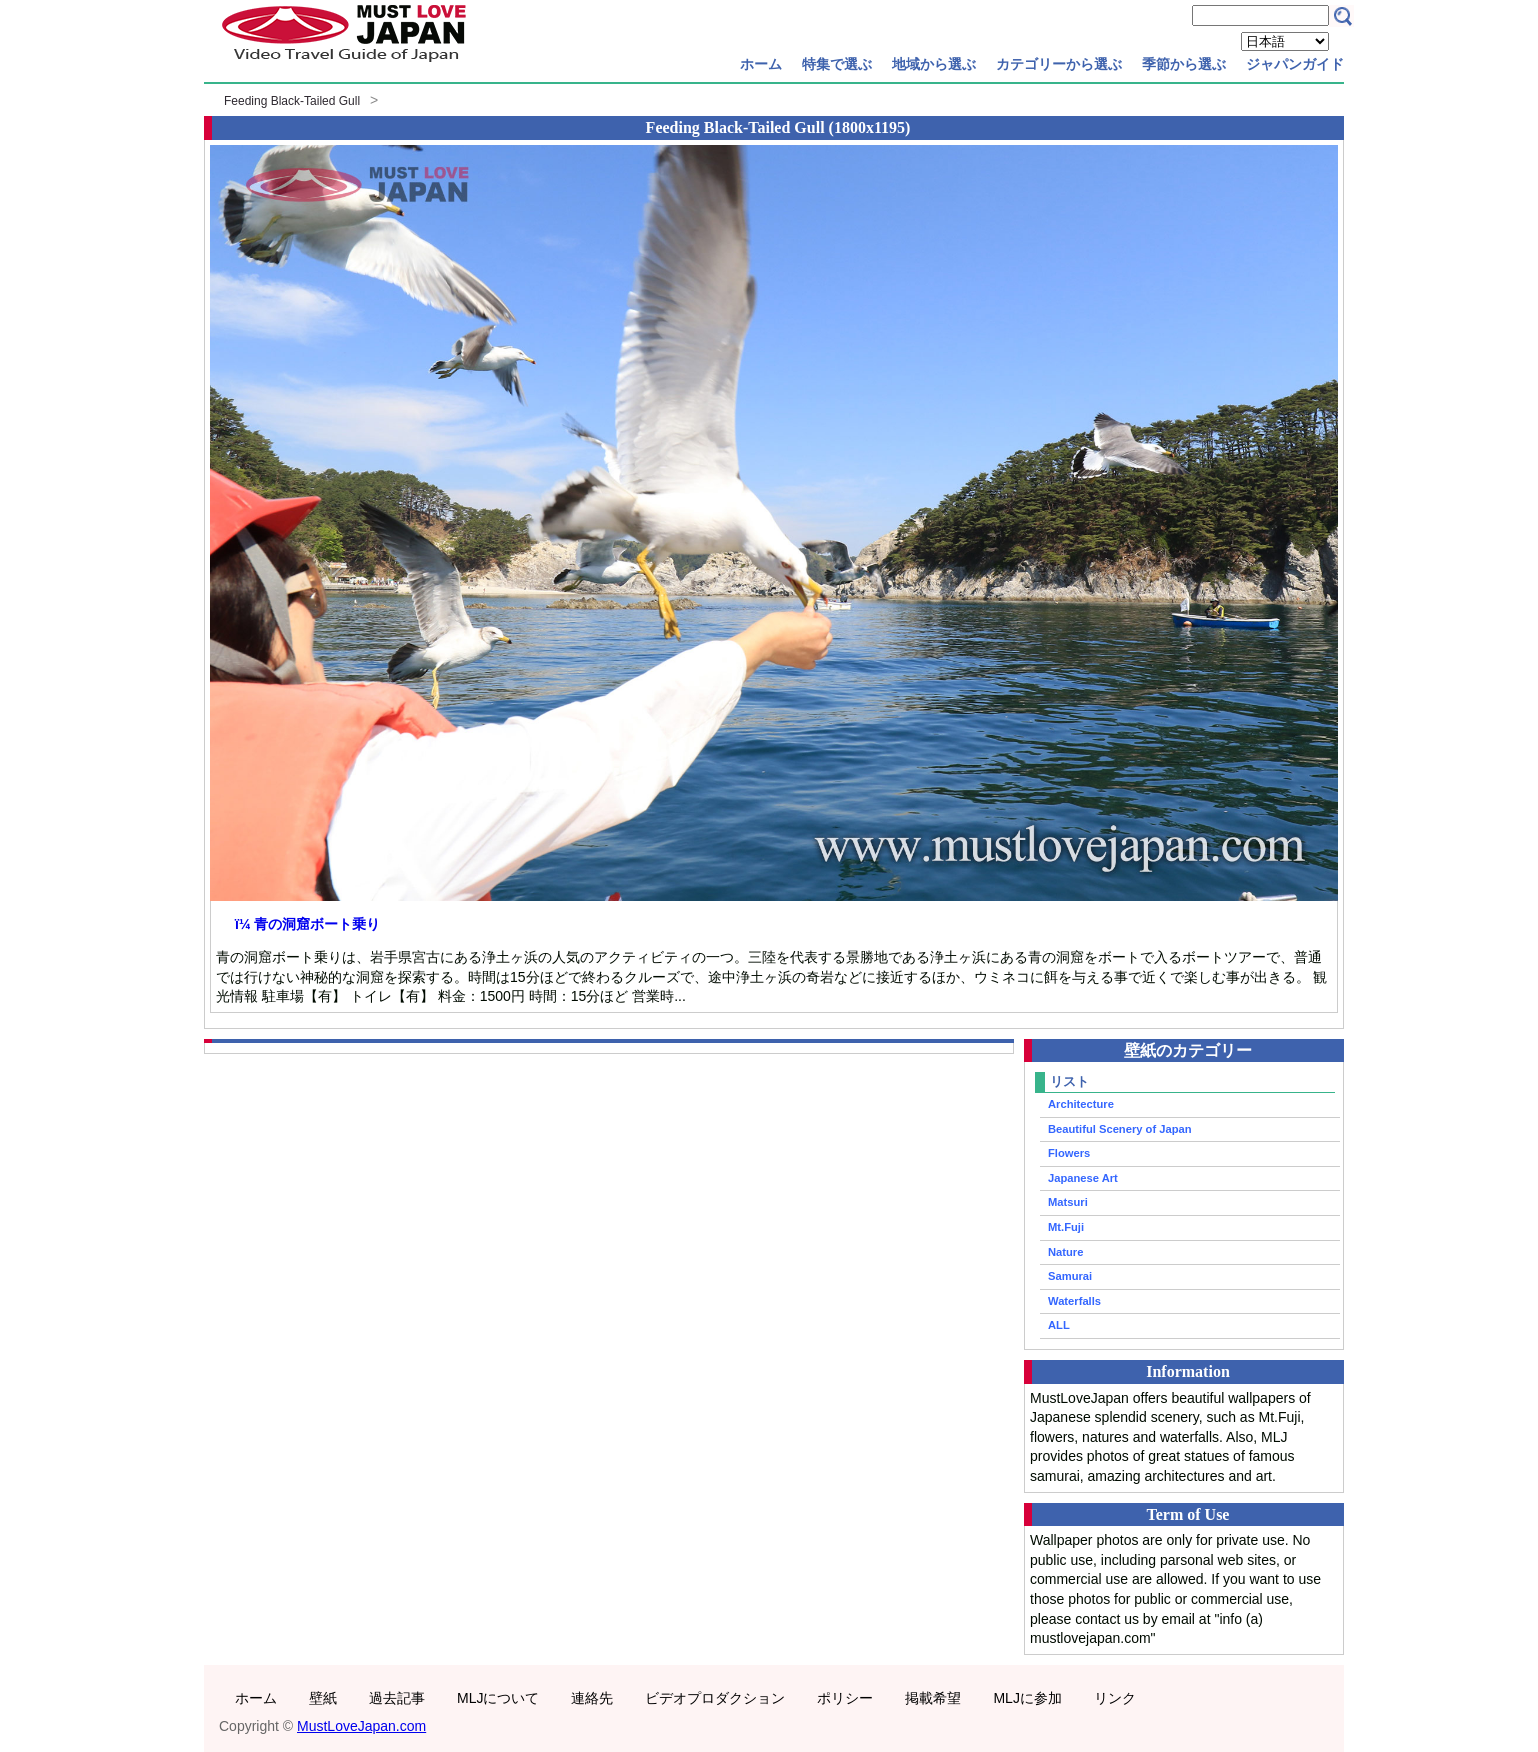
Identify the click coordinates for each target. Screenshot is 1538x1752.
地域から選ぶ (934, 64)
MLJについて (498, 1698)
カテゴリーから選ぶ (1059, 64)
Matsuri (1068, 1202)
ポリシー (845, 1698)
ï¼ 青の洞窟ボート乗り (307, 924)
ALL (1059, 1325)
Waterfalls (1074, 1301)
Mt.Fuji (1066, 1227)
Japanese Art (1083, 1178)
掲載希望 (933, 1698)
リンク (1115, 1698)
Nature (1065, 1252)
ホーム (761, 64)
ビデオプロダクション (715, 1698)
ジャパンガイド (1295, 64)
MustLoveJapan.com (361, 1726)
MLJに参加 (1027, 1698)
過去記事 (397, 1698)
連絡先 (592, 1698)
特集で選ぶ (837, 64)
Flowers (1069, 1153)
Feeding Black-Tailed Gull (292, 101)
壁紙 (323, 1698)
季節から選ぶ (1184, 64)
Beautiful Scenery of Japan (1120, 1129)
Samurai (1070, 1276)
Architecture (1081, 1104)
